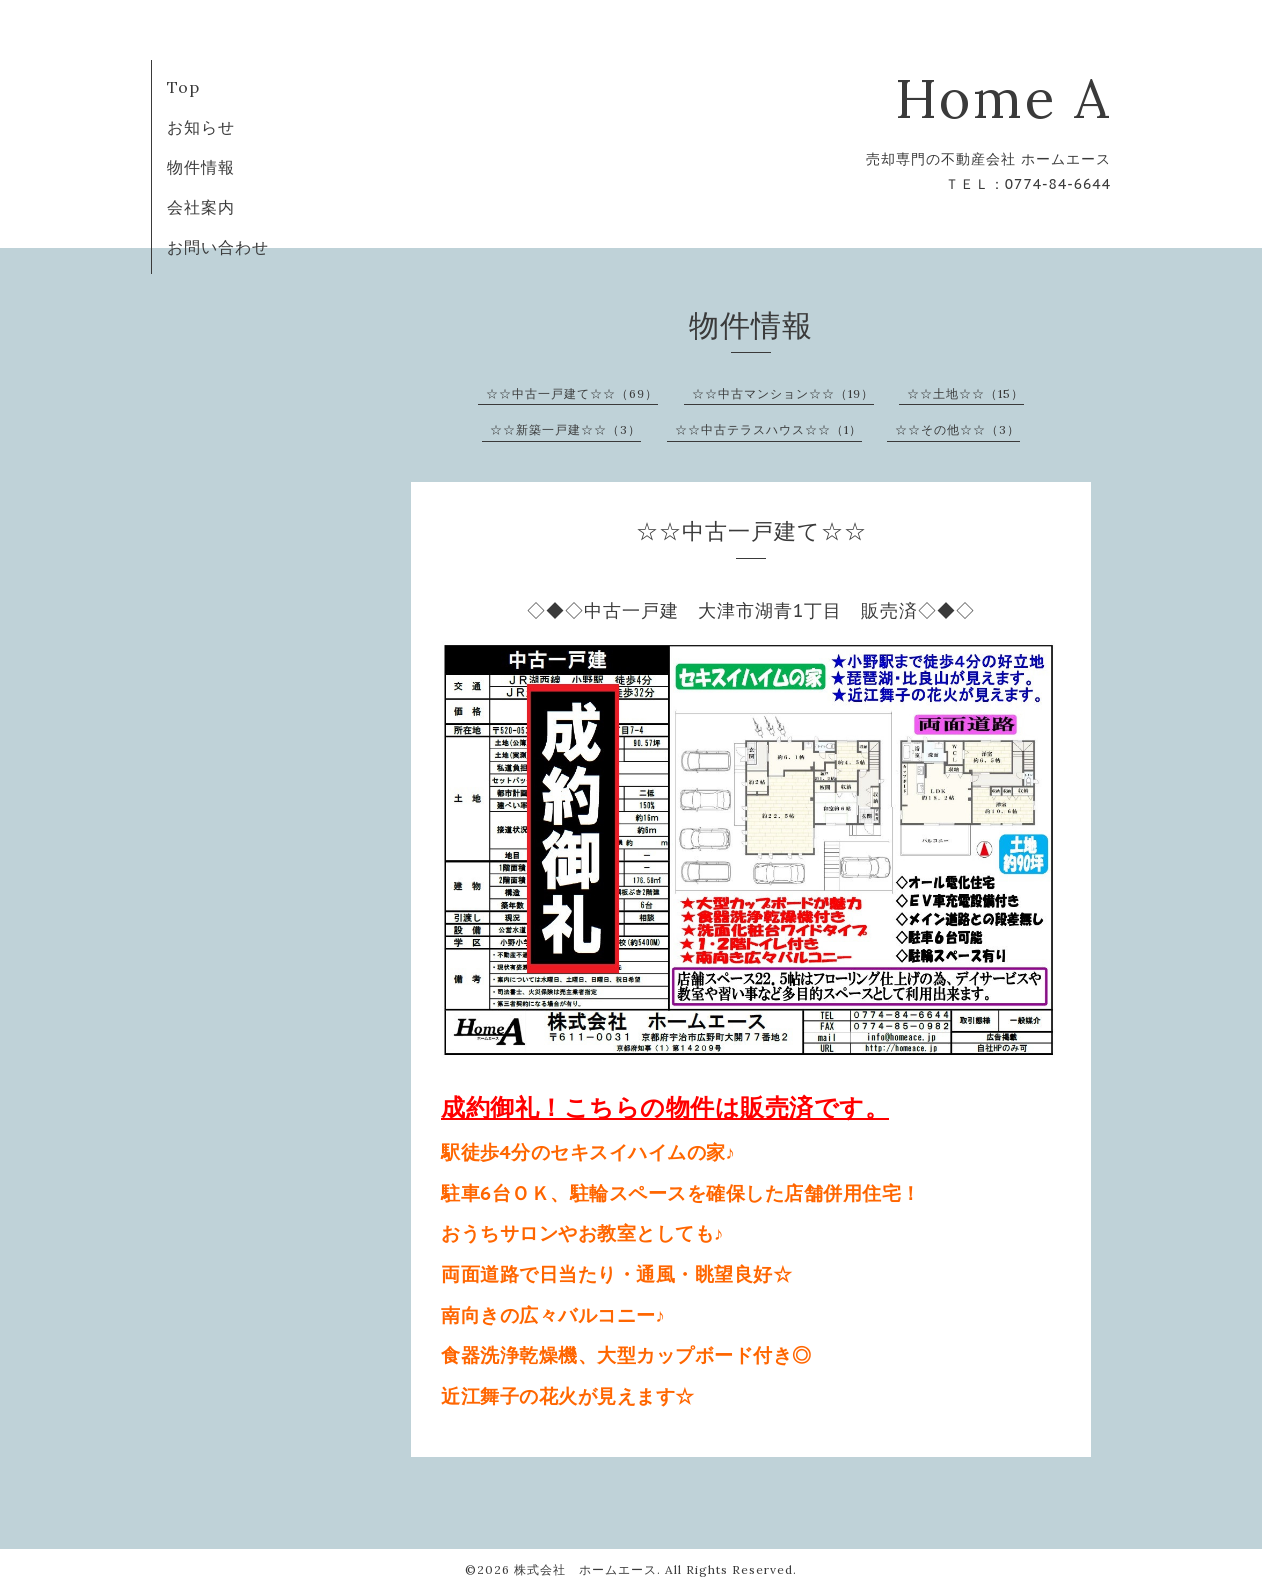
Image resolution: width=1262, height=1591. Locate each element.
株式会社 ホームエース (585, 1569)
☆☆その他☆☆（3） (957, 429)
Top (183, 87)
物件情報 (201, 167)
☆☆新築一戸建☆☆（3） (565, 429)
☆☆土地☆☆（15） (965, 393)
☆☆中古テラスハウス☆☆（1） (768, 429)
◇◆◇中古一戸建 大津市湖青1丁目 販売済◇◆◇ (751, 610)
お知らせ (201, 127)
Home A (1003, 98)
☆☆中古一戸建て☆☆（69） (572, 393)
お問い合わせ (218, 247)
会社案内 (201, 207)
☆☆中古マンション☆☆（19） (783, 393)
